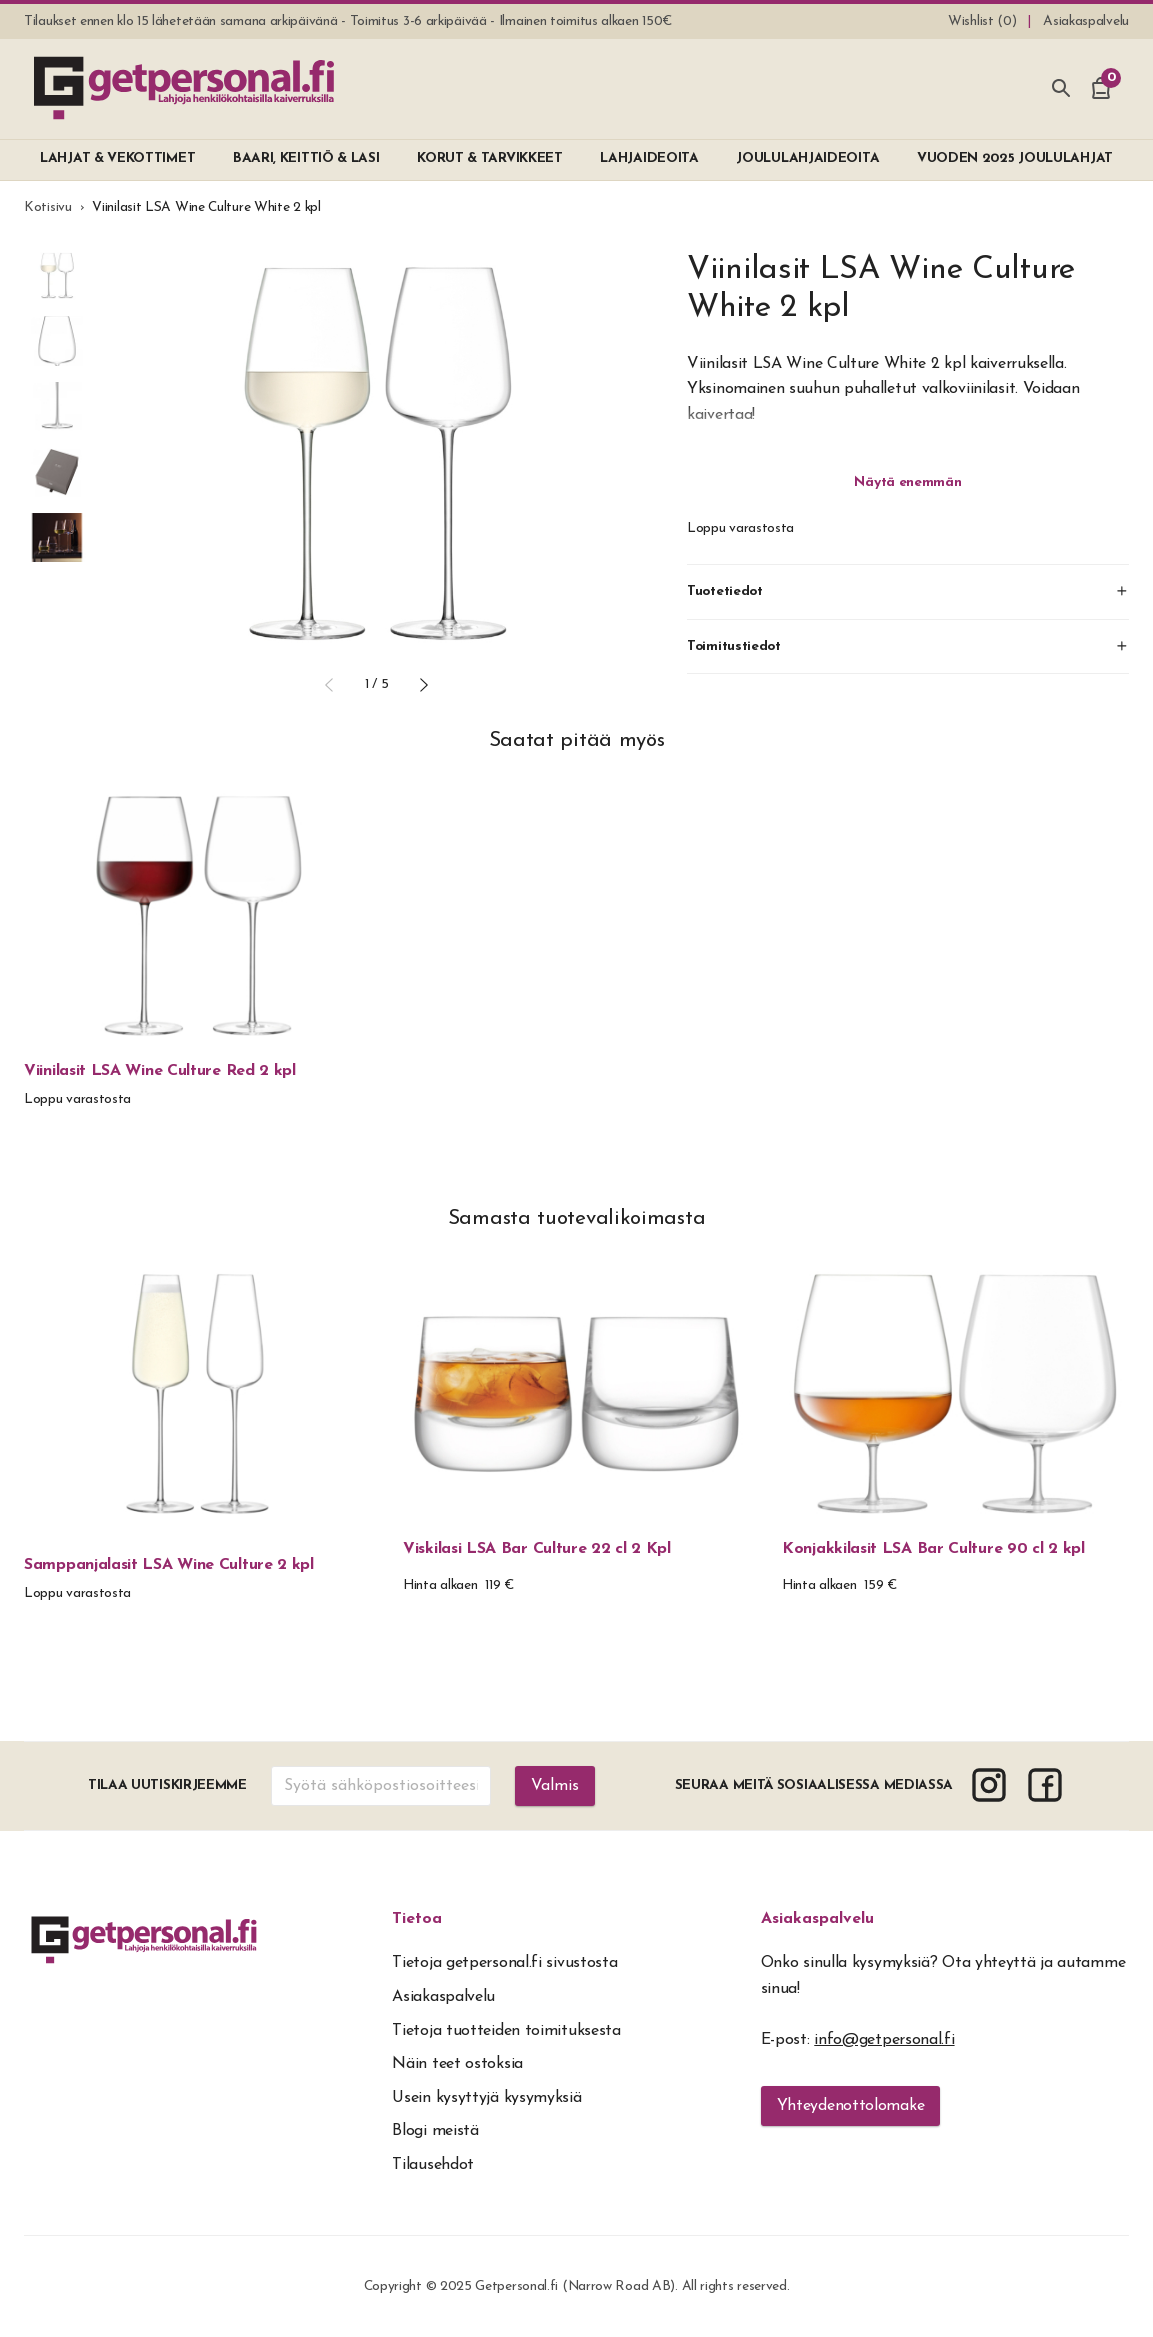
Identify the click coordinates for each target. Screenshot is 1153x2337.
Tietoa (417, 1919)
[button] (329, 685)
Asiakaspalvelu (817, 1919)
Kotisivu (48, 207)
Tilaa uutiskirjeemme (167, 1785)
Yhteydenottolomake (851, 2106)
